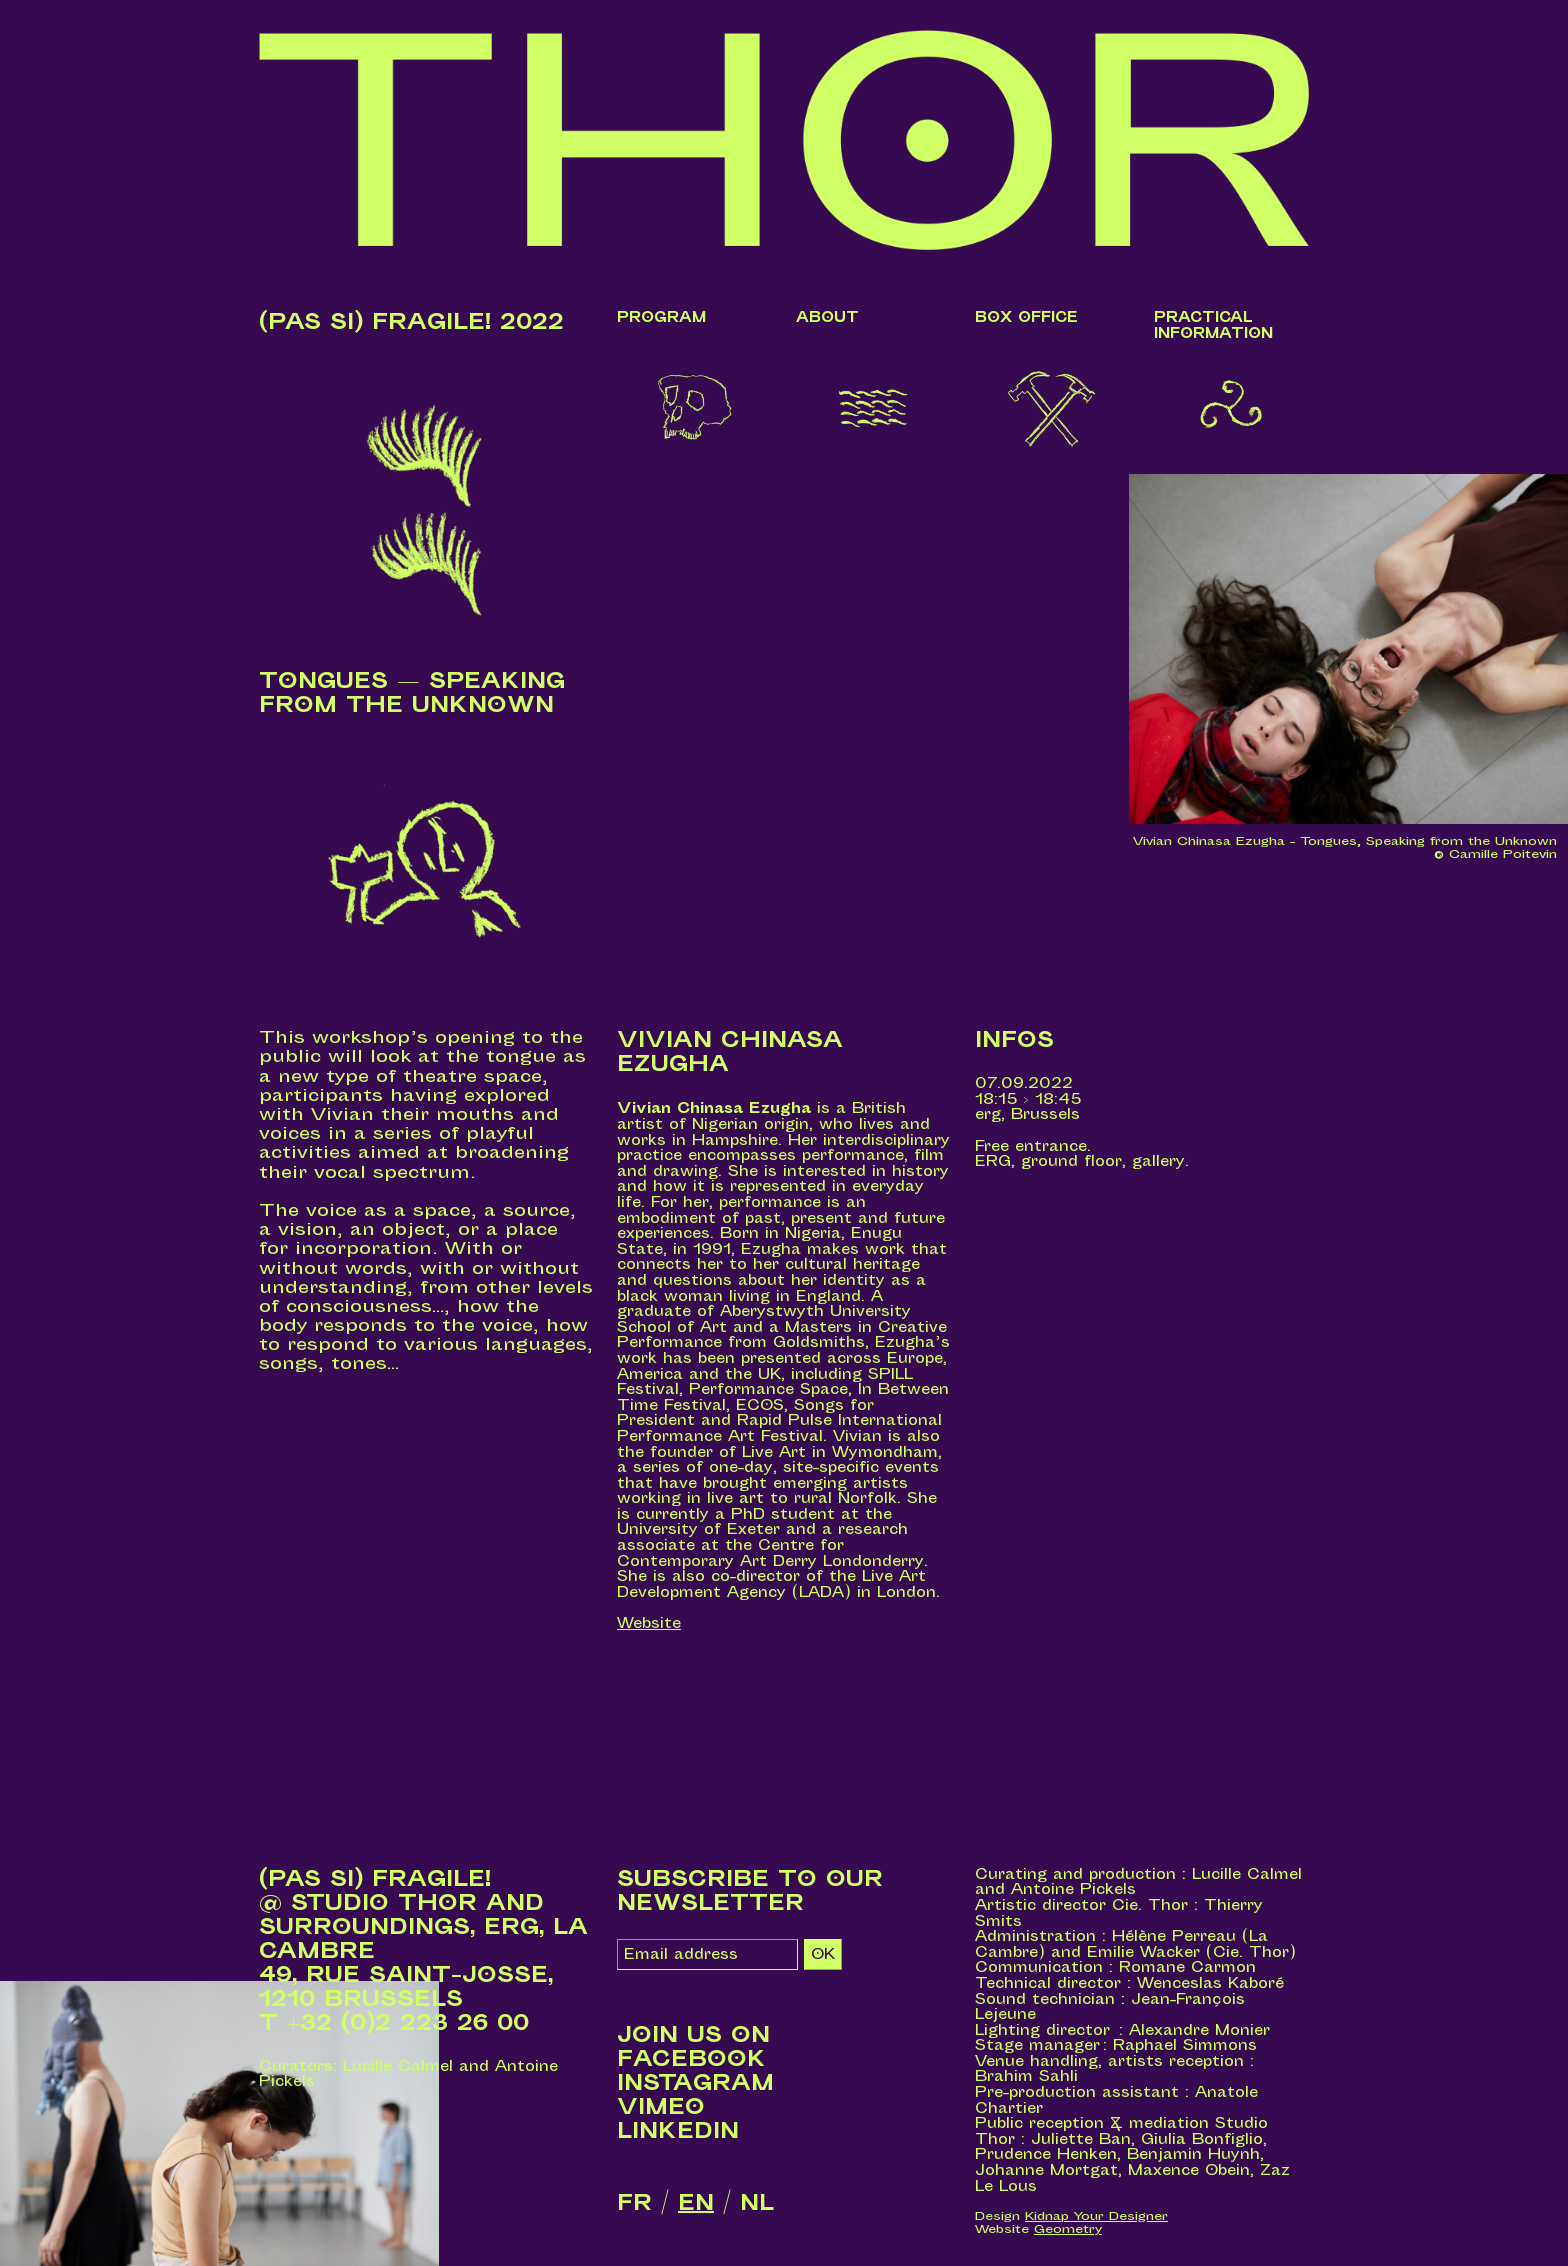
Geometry (1068, 2229)
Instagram (695, 2083)
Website (649, 1623)
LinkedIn (678, 2131)
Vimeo (661, 2107)
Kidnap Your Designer (1096, 2216)
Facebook (691, 2059)
